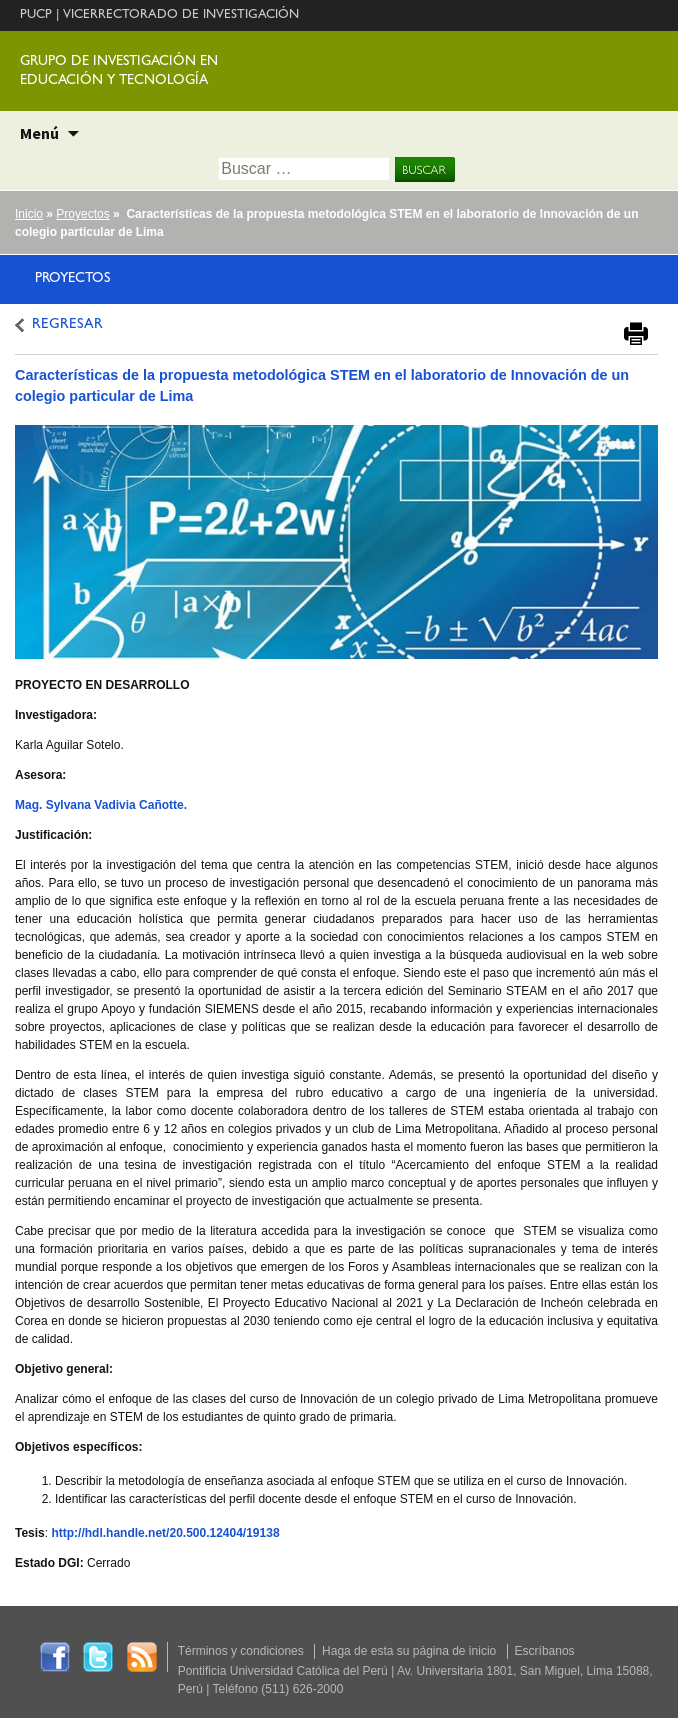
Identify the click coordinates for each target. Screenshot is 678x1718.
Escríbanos (545, 1651)
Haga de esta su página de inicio (409, 1651)
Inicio (29, 214)
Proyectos (82, 214)
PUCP (36, 15)
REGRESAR (67, 325)
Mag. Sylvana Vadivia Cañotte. (101, 805)
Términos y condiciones (241, 1651)
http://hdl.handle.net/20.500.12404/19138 (165, 1533)
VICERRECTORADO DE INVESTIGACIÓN (181, 15)
